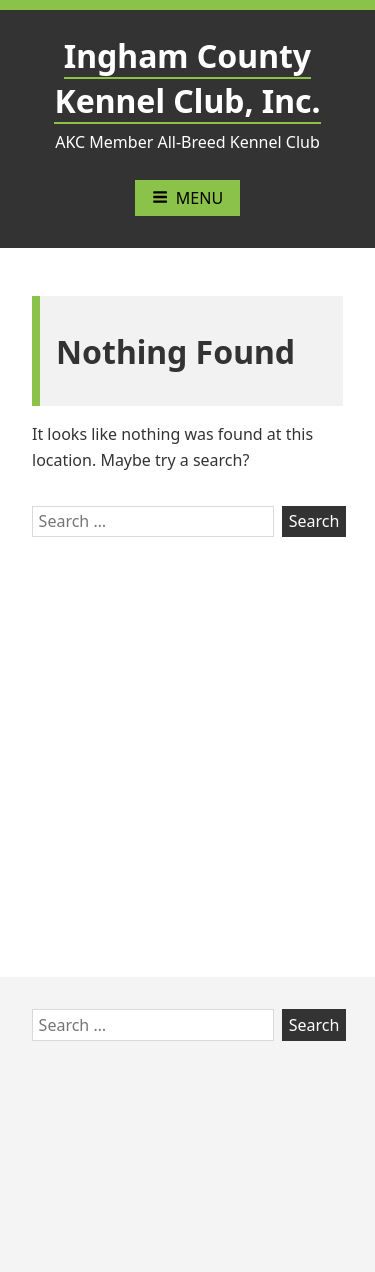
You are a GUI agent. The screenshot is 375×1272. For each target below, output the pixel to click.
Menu (187, 198)
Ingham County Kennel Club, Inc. (187, 78)
